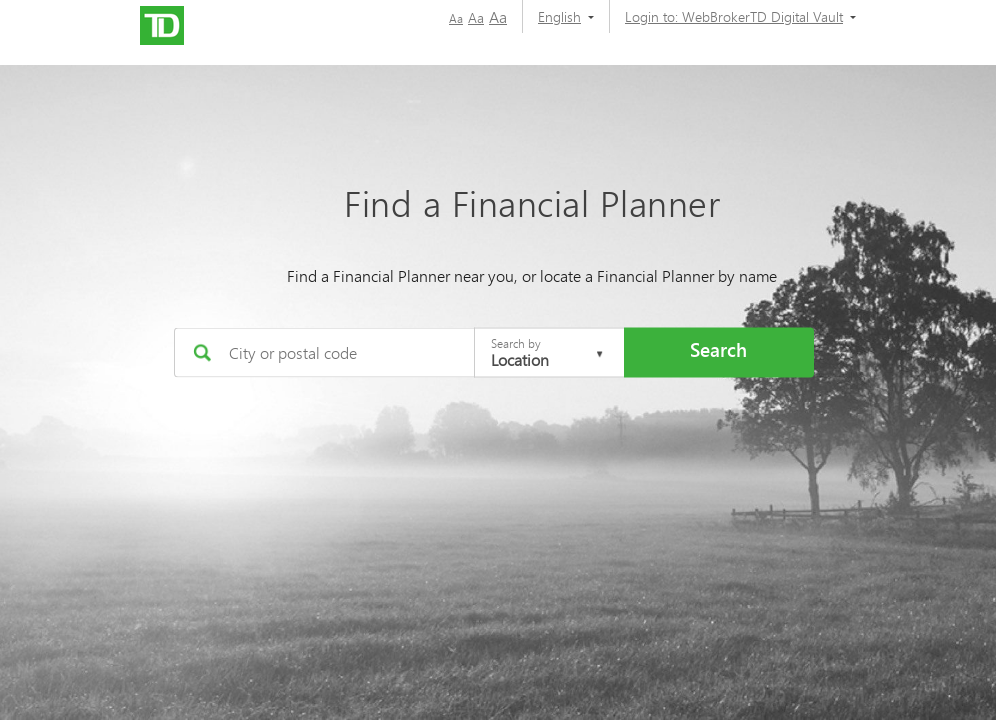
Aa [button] (456, 18)
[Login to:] (733, 16)
